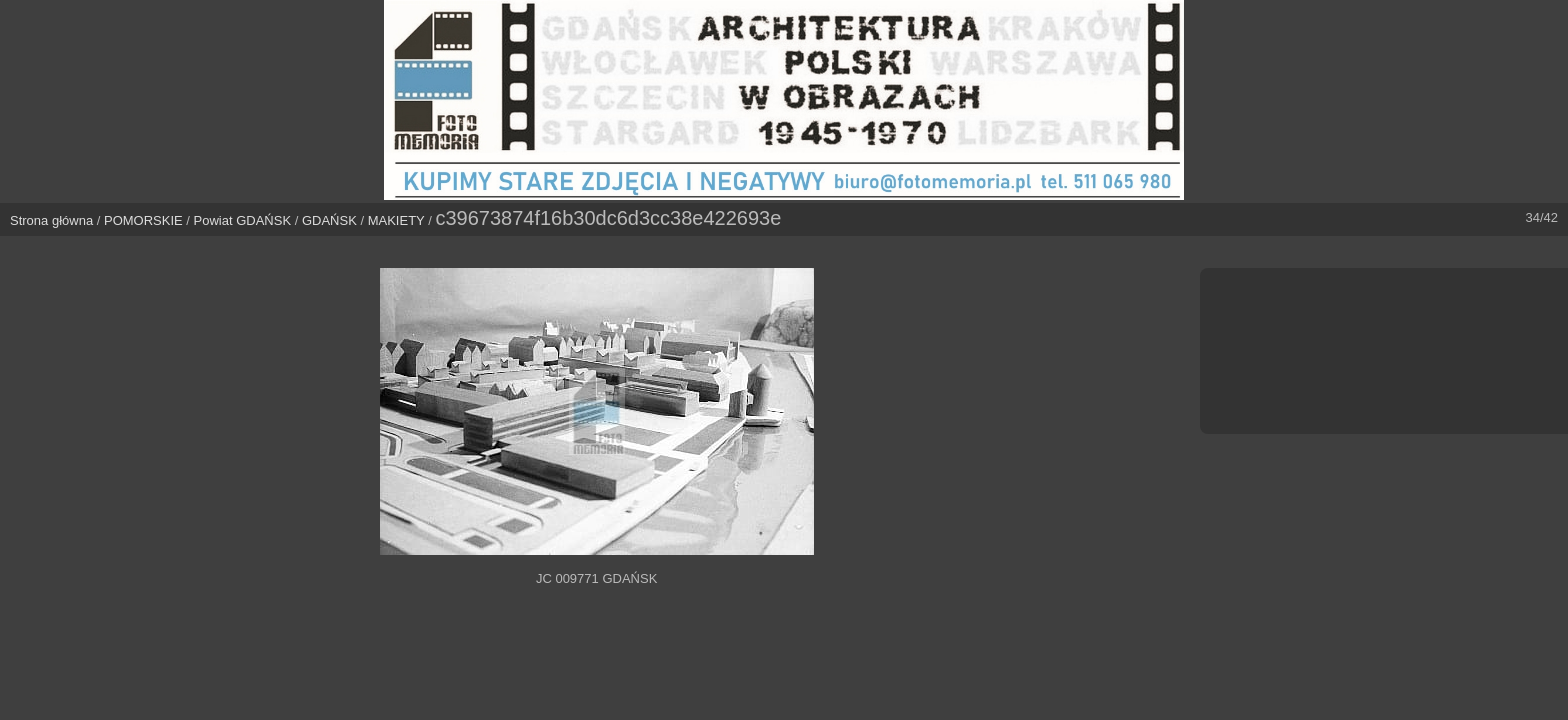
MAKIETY (396, 220)
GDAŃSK (329, 220)
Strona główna (51, 220)
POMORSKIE (143, 220)
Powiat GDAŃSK (243, 220)
